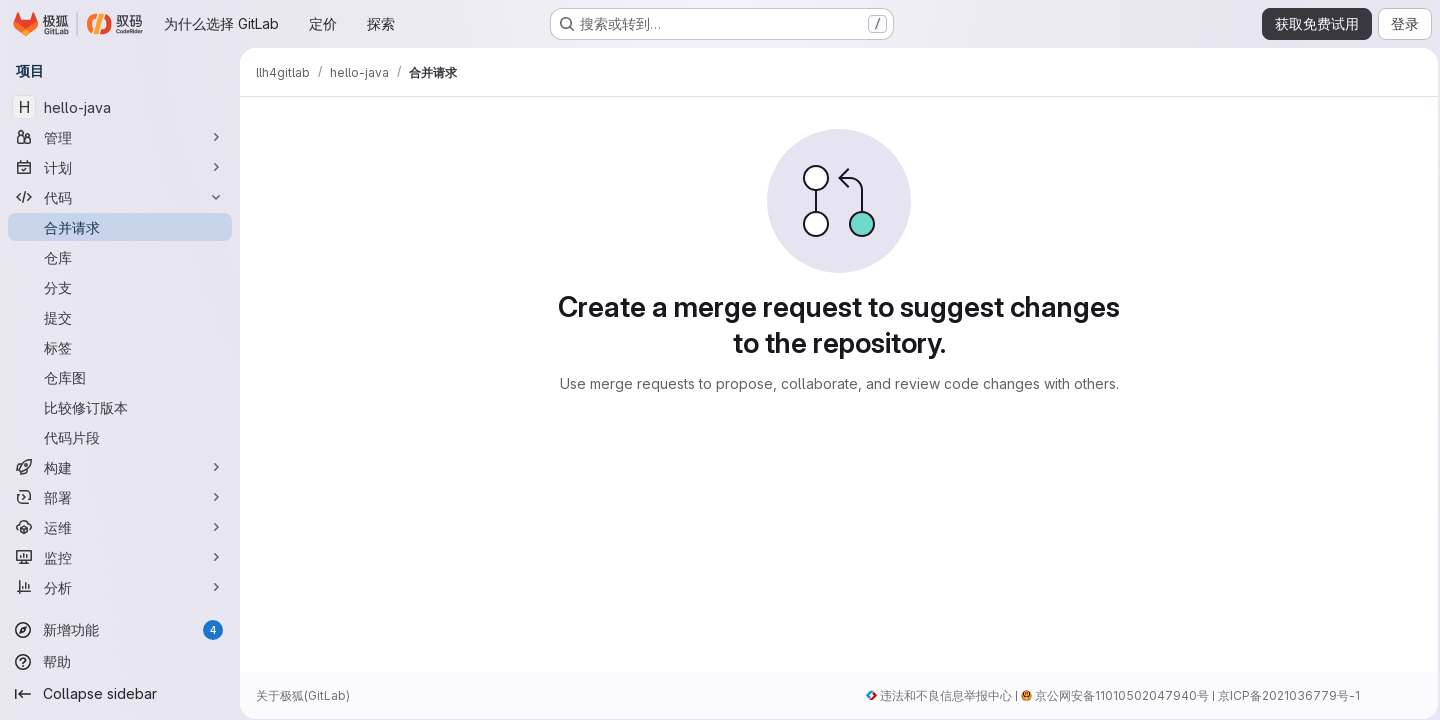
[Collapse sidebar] (120, 694)
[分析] (120, 587)
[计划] (120, 167)
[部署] (120, 497)
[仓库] (120, 257)
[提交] (120, 317)
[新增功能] (120, 630)
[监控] (120, 557)
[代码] (120, 197)
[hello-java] (120, 107)
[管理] (120, 137)
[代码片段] (120, 437)
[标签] (120, 347)
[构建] (120, 467)
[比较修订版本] (120, 407)
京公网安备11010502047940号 (1116, 695)
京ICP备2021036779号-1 (1283, 695)
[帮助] (120, 662)
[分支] (120, 287)
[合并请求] (120, 227)
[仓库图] (120, 377)
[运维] (120, 527)
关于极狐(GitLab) (303, 695)
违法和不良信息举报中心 (940, 695)
